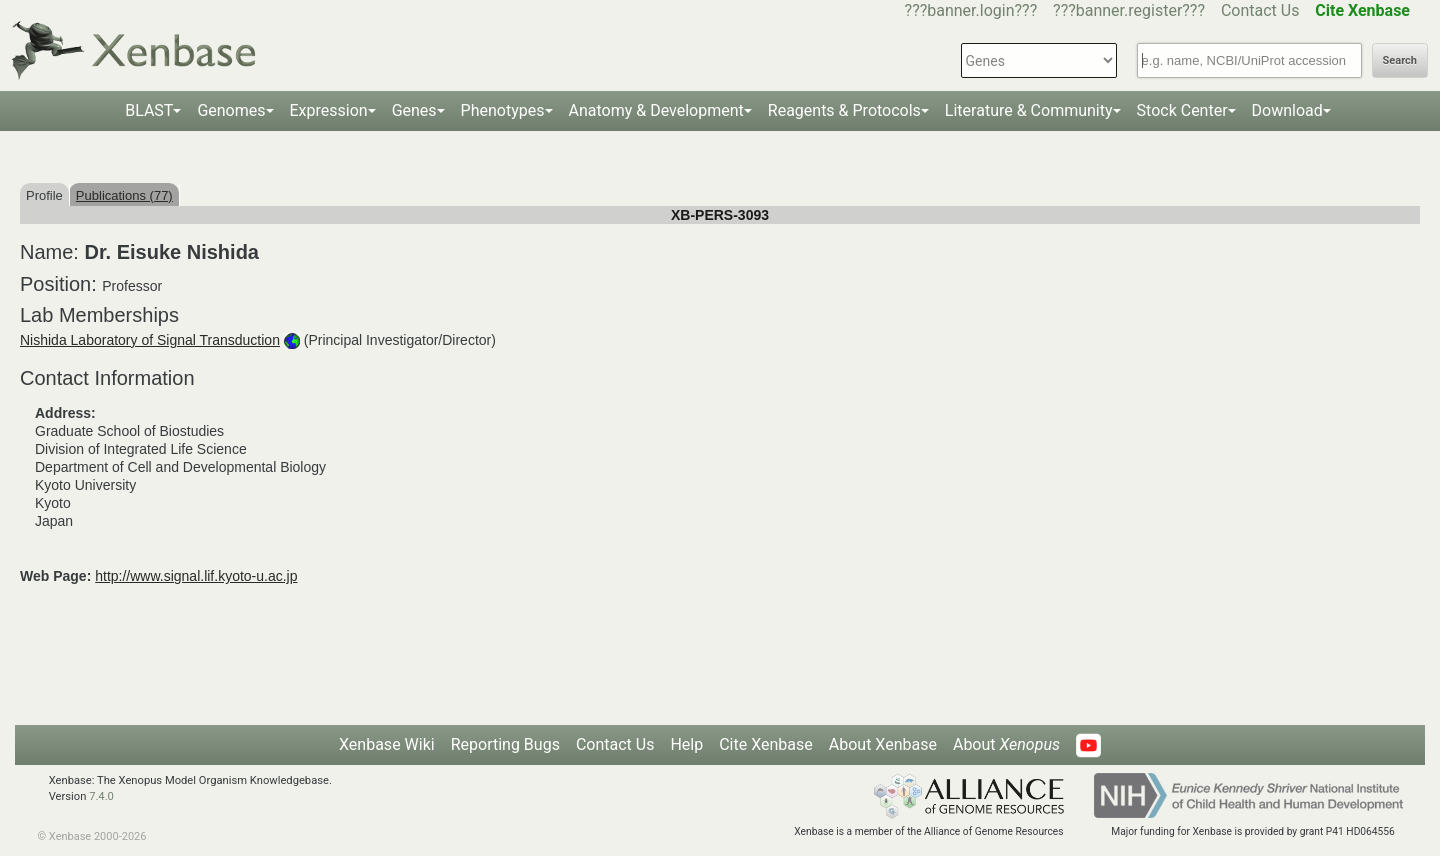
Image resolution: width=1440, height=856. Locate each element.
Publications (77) (124, 195)
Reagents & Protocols (844, 110)
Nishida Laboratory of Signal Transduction (150, 340)
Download (1287, 110)
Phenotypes (503, 110)
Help (686, 744)
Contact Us (1260, 10)
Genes (414, 110)
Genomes (231, 110)
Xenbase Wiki (387, 744)
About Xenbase (883, 744)
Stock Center (1182, 110)
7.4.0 (101, 796)
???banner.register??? (1129, 10)
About (1006, 744)
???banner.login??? (971, 10)
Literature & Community (1029, 110)
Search (1400, 60)
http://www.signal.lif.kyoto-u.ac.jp (196, 576)
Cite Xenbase (766, 744)
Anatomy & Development (656, 110)
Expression (329, 110)
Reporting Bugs (505, 744)
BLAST (149, 110)
